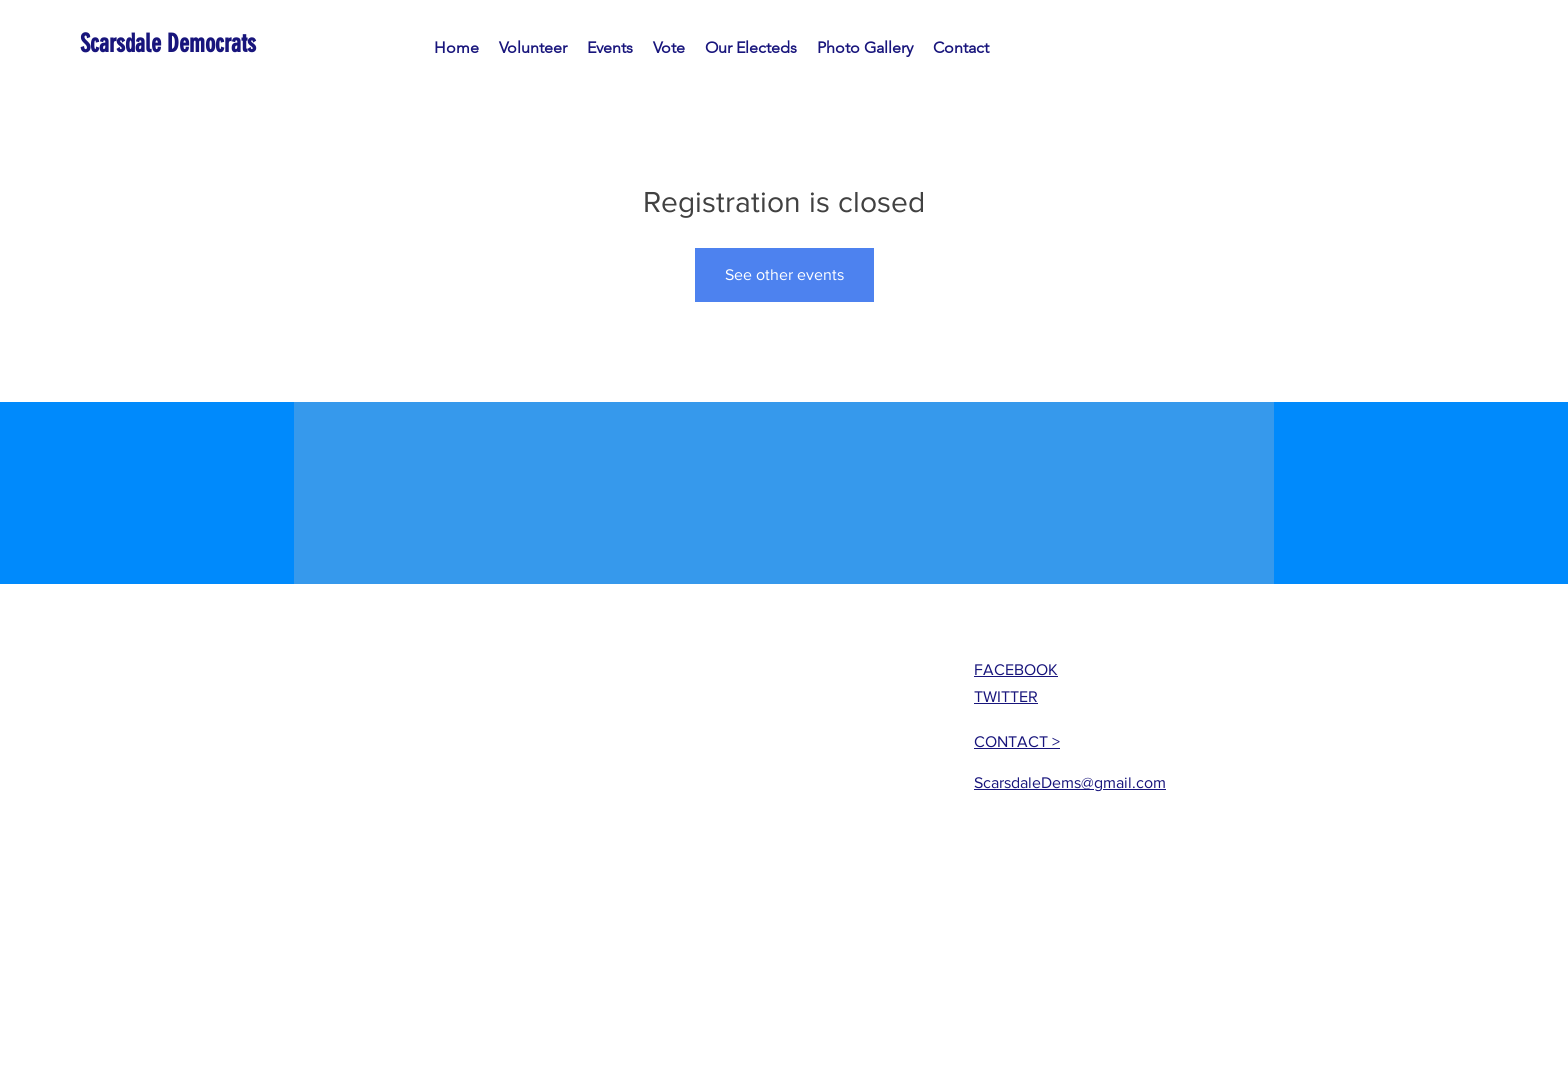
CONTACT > (1017, 741)
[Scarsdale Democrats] (171, 43)
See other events (784, 274)
